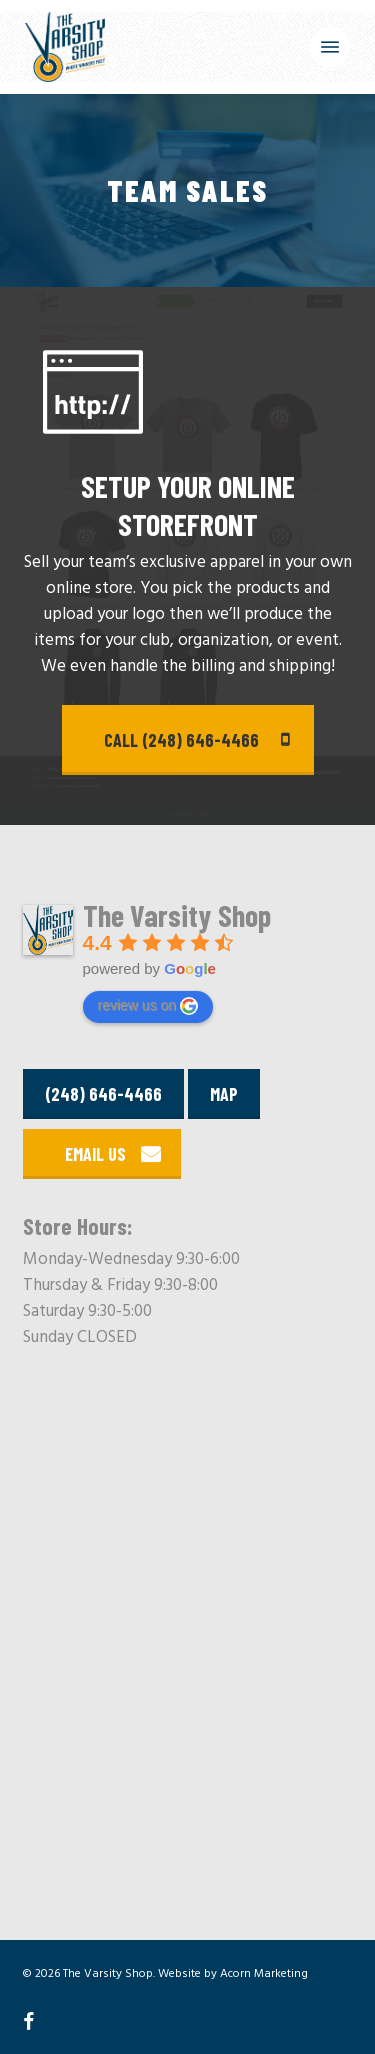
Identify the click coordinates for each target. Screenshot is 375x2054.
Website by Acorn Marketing (233, 1974)
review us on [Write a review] (148, 1006)
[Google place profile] (177, 919)
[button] (330, 47)
